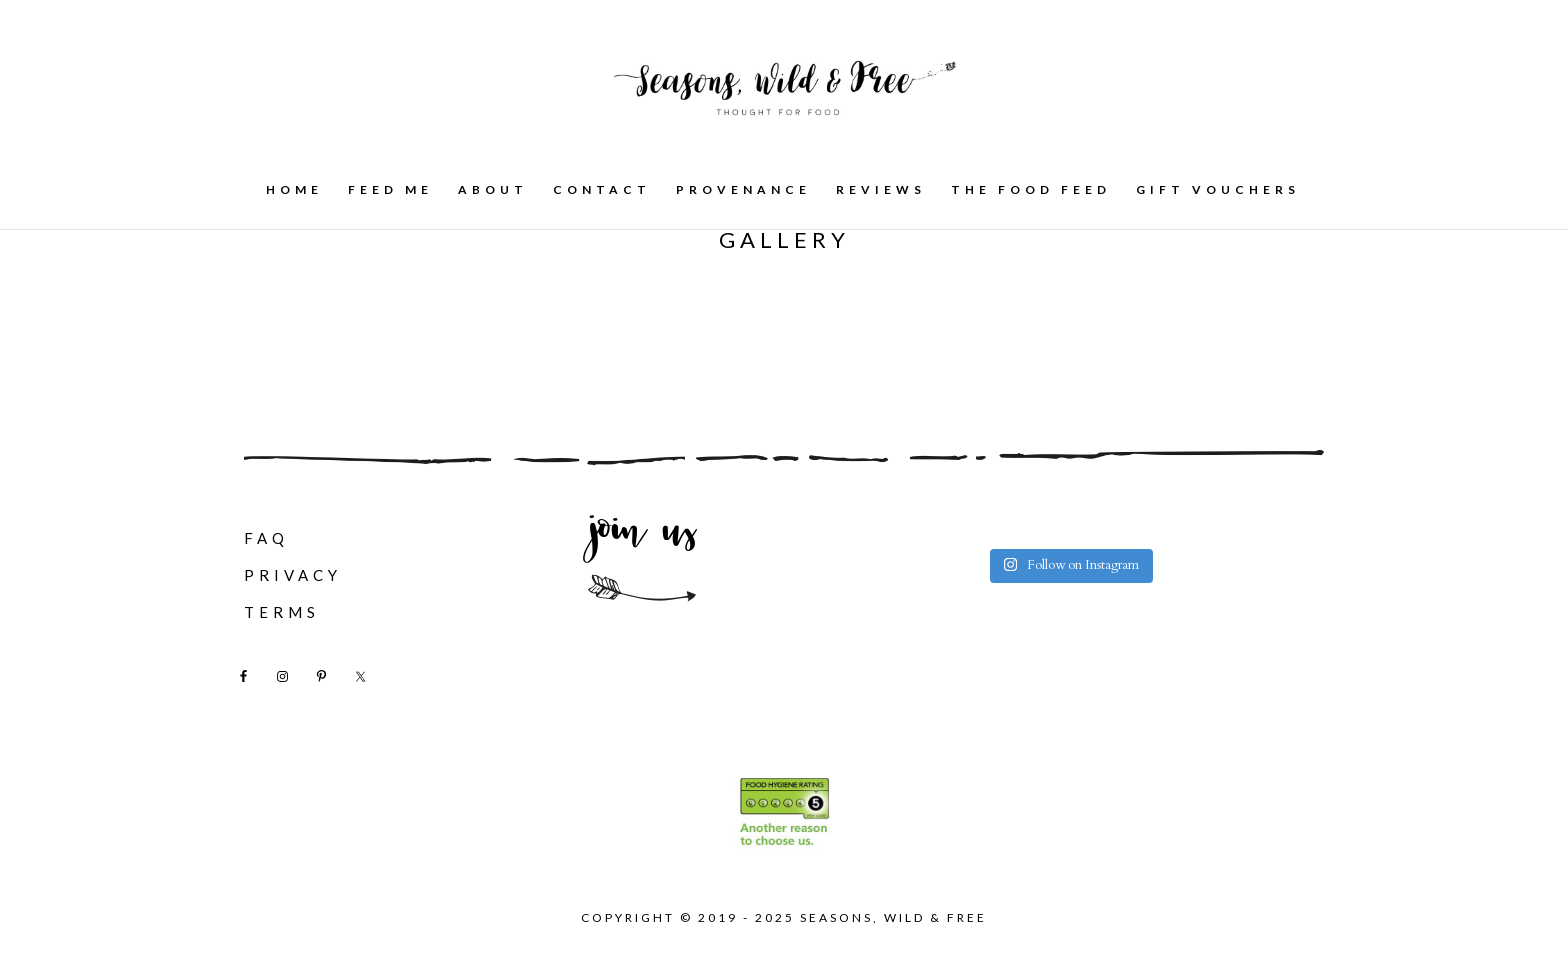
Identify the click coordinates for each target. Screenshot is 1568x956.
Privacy (293, 575)
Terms (282, 612)
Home (294, 190)
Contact (602, 190)
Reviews (881, 190)
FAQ (266, 538)
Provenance (743, 190)
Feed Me (390, 190)
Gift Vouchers (1218, 190)
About (493, 190)
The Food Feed (1031, 190)
